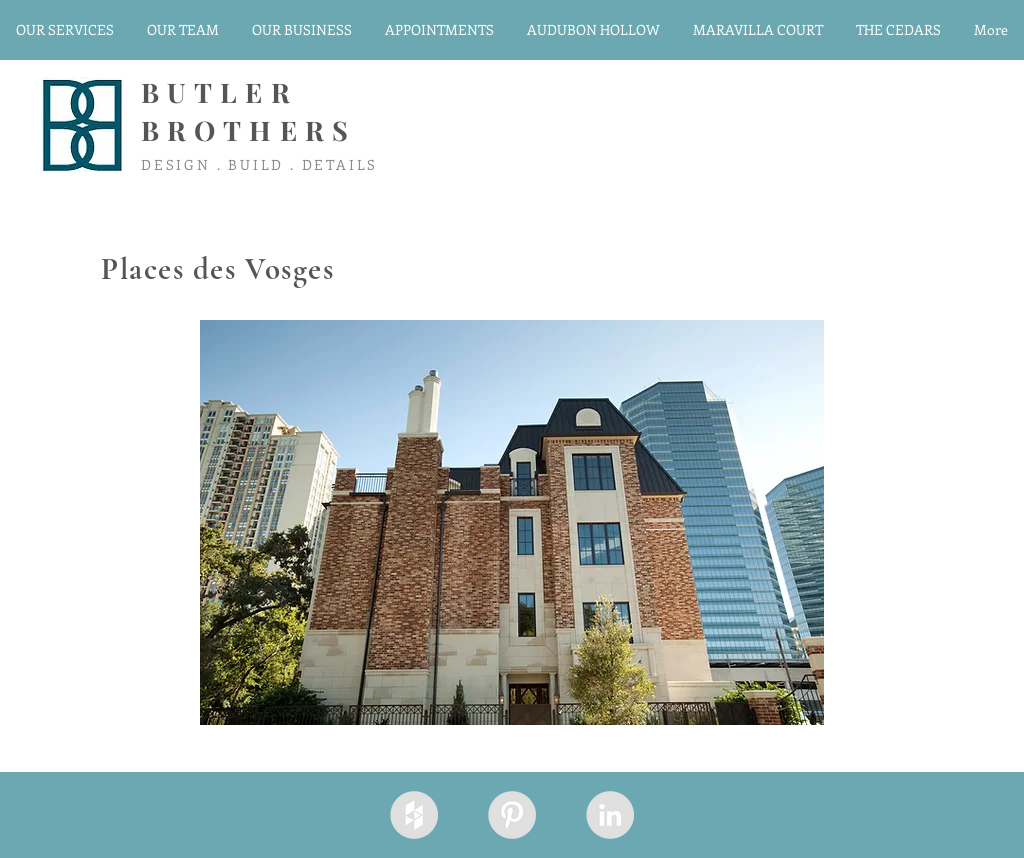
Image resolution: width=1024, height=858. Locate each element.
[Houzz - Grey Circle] (414, 815)
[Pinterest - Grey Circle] (512, 815)
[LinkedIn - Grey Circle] (610, 815)
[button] (512, 522)
